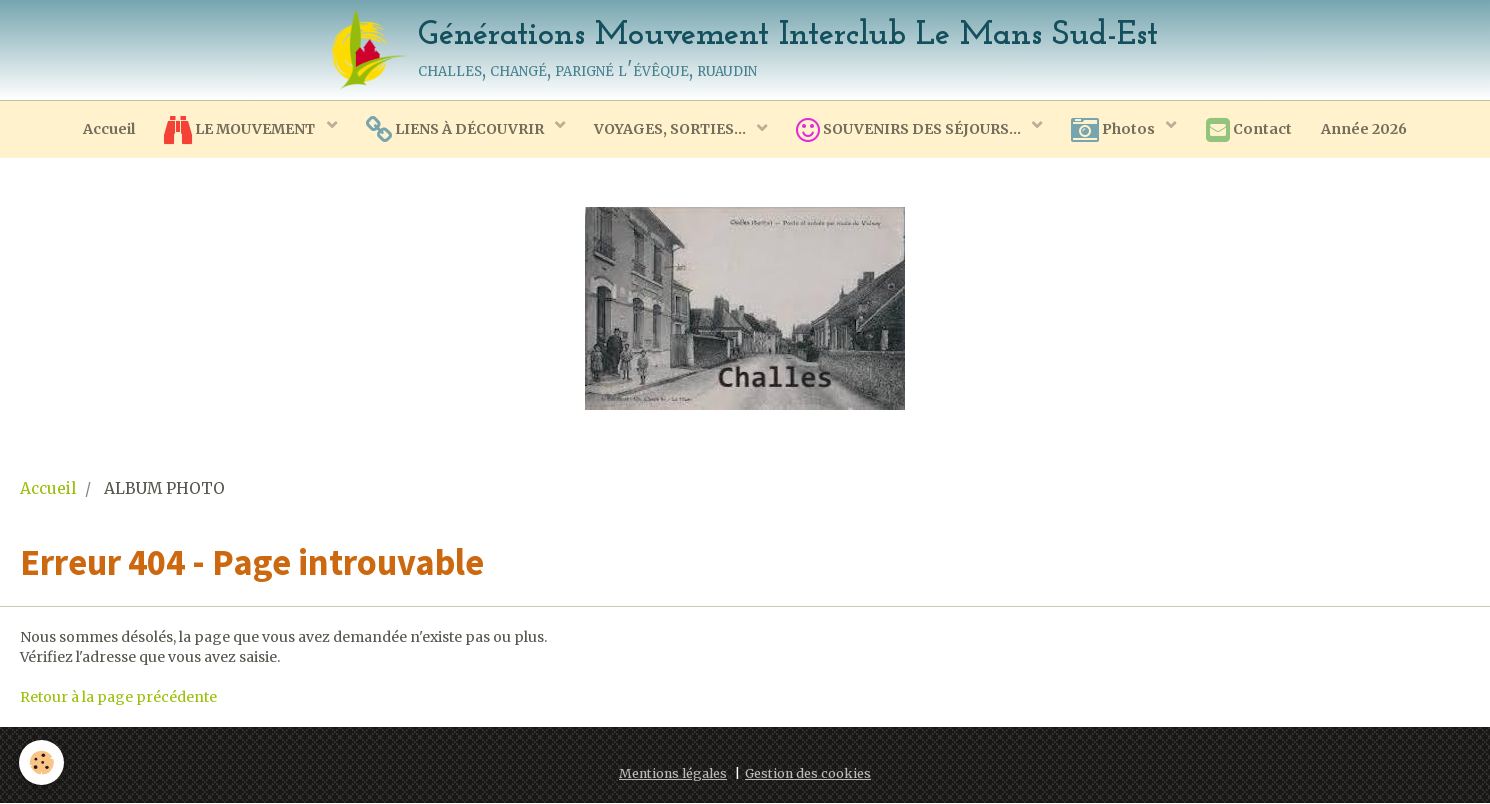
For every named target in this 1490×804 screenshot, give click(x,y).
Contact (1251, 130)
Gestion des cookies (808, 774)
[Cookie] (42, 762)
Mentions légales (673, 774)
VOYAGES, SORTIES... (670, 129)
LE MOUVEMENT (239, 130)
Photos (1116, 130)
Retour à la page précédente (118, 698)
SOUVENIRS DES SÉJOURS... (911, 130)
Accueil (106, 129)
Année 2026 (1367, 129)
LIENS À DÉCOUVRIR (454, 130)
